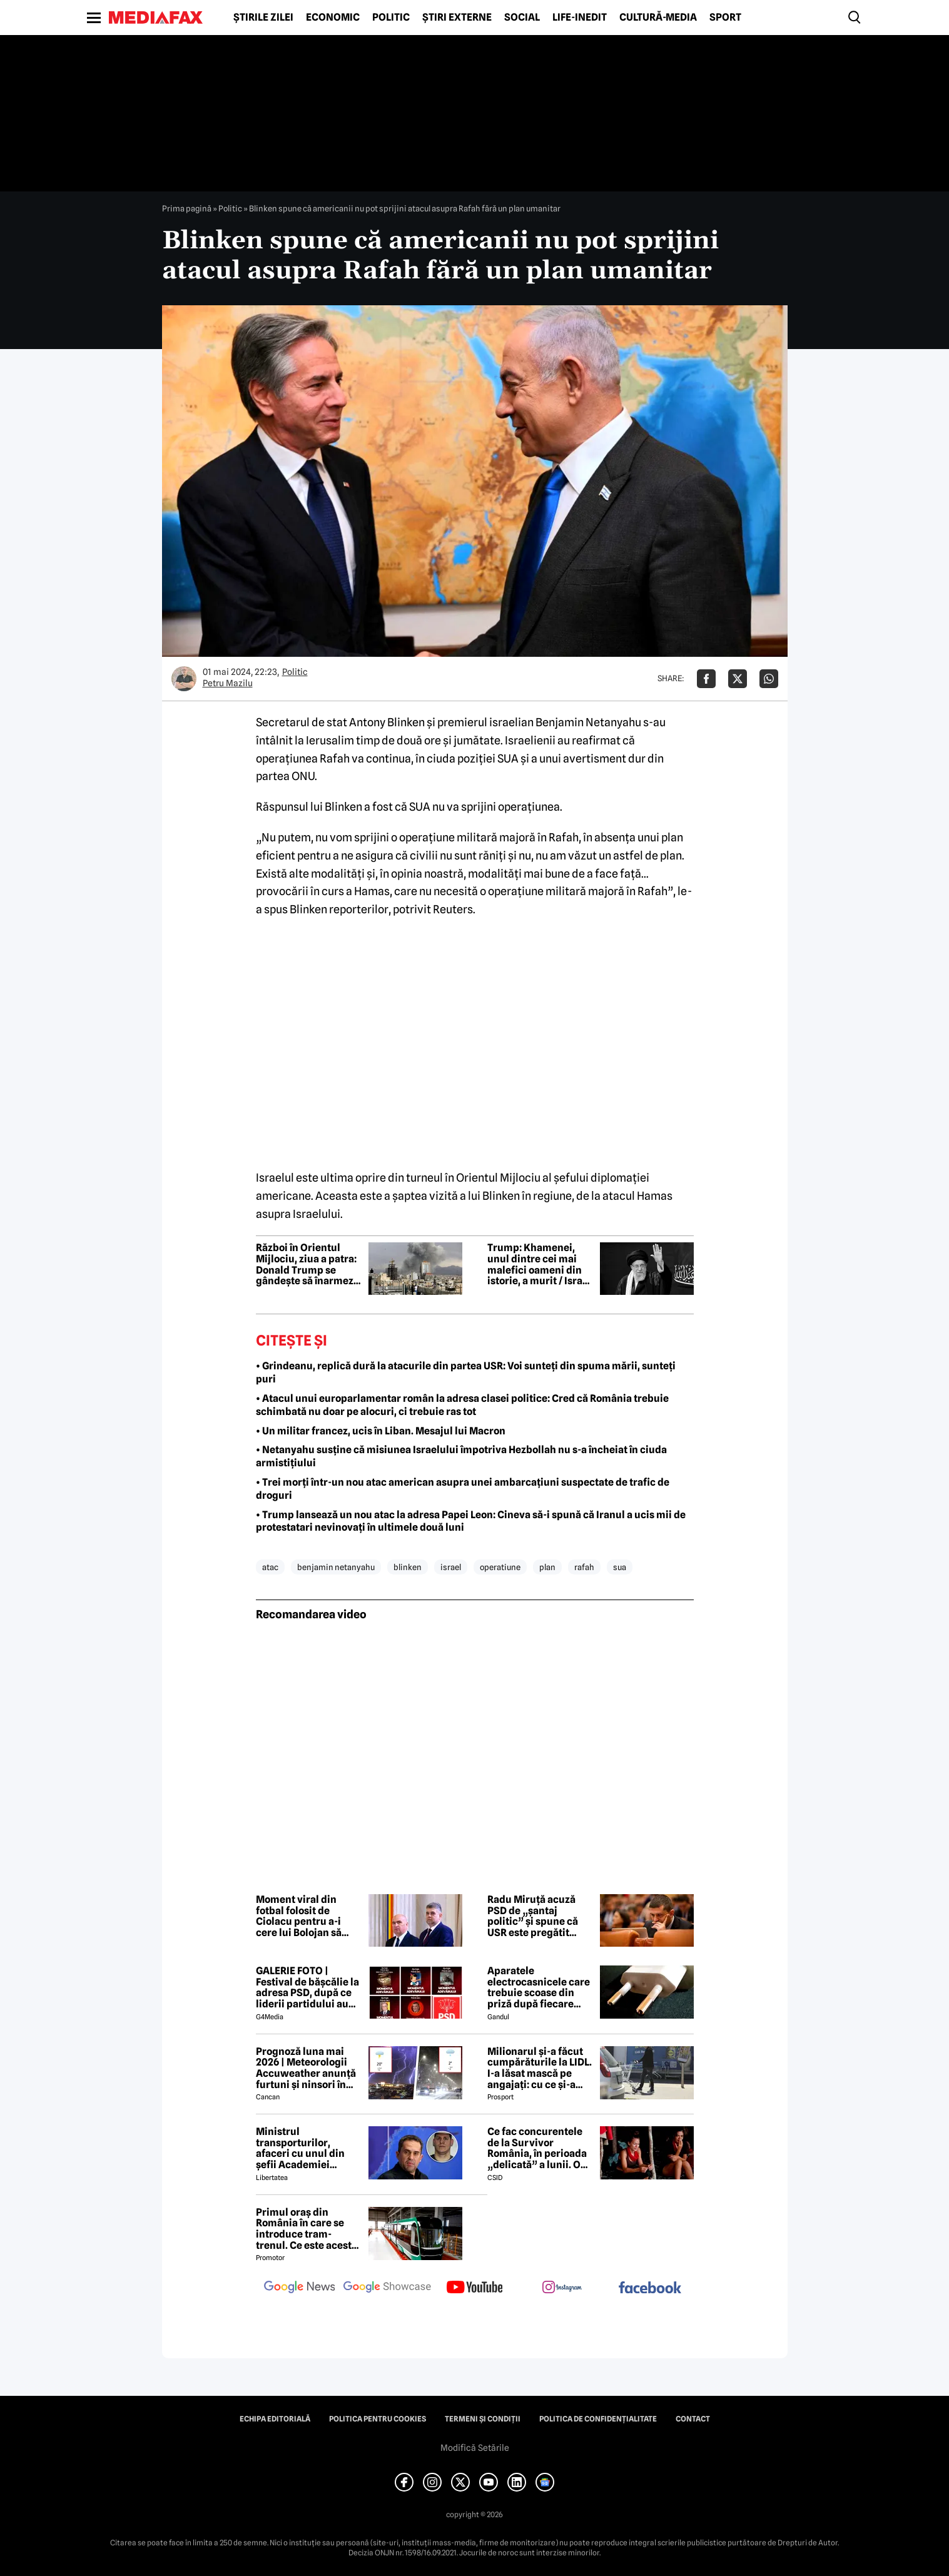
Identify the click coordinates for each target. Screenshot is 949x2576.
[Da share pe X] (737, 678)
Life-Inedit (579, 18)
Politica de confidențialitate (598, 2419)
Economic (333, 18)
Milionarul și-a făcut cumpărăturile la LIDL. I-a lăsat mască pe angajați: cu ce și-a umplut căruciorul (539, 2068)
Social (522, 18)
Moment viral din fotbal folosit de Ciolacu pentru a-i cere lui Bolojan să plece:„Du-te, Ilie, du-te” (306, 1916)
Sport (725, 18)
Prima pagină (186, 208)
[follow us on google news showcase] (387, 2288)
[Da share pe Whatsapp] (768, 678)
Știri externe (457, 18)
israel (450, 1567)
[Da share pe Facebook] (706, 678)
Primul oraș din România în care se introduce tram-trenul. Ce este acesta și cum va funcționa (306, 2229)
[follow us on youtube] (475, 2288)
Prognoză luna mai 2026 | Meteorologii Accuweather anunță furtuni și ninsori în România (306, 2068)
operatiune (500, 1567)
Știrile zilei (263, 18)
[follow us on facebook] (650, 2288)
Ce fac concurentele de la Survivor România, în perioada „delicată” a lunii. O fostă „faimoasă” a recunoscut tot (537, 2148)
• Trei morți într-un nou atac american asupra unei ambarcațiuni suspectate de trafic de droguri (462, 1488)
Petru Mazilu (228, 683)
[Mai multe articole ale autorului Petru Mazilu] (183, 678)
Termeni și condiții (482, 2419)
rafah (584, 1567)
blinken (407, 1567)
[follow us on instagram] (562, 2288)
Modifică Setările (474, 2448)
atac (270, 1567)
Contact (693, 2419)
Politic (391, 18)
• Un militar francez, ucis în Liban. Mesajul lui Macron (380, 1431)
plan (547, 1567)
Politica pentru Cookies (377, 2419)
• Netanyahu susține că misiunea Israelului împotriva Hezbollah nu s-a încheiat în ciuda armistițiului (461, 1456)
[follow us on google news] (299, 2288)
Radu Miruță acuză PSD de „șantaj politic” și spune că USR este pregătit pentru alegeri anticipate (532, 1916)
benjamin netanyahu (336, 1567)
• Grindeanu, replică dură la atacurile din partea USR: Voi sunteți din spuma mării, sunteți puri (466, 1372)
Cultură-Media (658, 18)
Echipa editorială (275, 2419)
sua (619, 1567)
